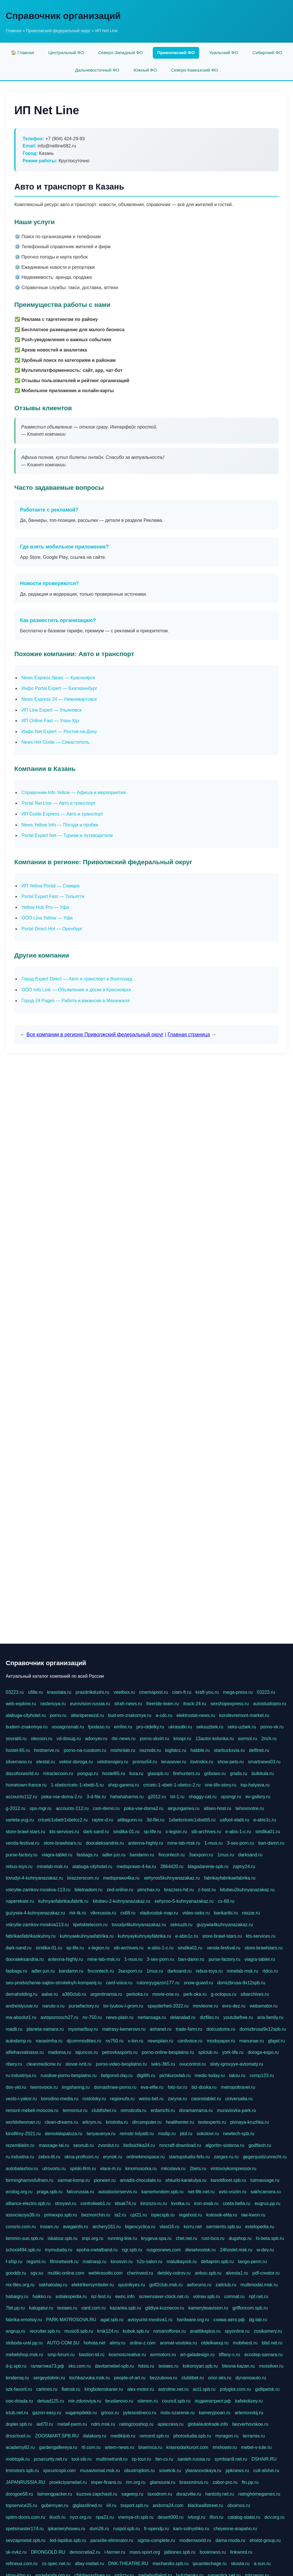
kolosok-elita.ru (221, 2214)
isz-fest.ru (101, 2296)
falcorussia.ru (80, 2191)
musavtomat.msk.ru (100, 2470)
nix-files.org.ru (20, 2284)
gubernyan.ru (54, 2505)
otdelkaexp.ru (215, 2342)
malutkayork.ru (182, 2261)
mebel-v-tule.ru (256, 2447)
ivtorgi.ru (196, 2517)
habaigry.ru (17, 2296)
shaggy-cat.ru (203, 1796)
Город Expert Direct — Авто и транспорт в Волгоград (76, 978)
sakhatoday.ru (53, 2284)
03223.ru (15, 1692)
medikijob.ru (122, 2435)
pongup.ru (88, 1773)
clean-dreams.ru (61, 2122)
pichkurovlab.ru (175, 2075)
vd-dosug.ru (69, 1738)
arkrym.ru (92, 2122)
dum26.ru (99, 2528)
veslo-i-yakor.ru (21, 2098)
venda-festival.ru (22, 1843)
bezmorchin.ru (95, 2214)
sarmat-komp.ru (74, 2180)
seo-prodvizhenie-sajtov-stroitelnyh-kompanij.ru (54, 1982)
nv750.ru (114, 2040)
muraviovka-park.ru (236, 2110)
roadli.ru (14, 2029)
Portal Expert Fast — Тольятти (52, 896)
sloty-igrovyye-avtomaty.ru (236, 2064)
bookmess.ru (213, 2552)
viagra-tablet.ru (57, 1854)
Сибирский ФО (267, 52)
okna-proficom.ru (81, 2156)
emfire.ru (123, 1726)
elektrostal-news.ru (196, 1715)
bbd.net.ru (272, 2342)
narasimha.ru (49, 2040)
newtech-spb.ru (238, 2133)
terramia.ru (254, 2435)
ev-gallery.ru (258, 1796)
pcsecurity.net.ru (50, 2459)
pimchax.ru (148, 1889)
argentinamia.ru (106, 1994)
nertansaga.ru (152, 2017)
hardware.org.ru (193, 2319)
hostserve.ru (47, 1750)
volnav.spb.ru (206, 2296)
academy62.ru (20, 2447)
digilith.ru (146, 2075)
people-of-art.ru (129, 2377)
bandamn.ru (142, 1854)
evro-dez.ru (234, 2005)
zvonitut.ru (108, 2145)
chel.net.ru (186, 2238)
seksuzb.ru (181, 1924)
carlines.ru (47, 2389)
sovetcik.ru (170, 2470)
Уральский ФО (223, 52)
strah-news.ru (128, 1703)
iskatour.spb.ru (63, 2238)
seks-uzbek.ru (241, 1726)
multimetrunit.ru (111, 2459)
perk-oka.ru (195, 1994)
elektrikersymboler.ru (93, 2284)
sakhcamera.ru (266, 2191)
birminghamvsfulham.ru (29, 2180)
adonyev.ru (96, 1738)
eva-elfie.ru (152, 2087)
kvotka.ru (180, 2203)
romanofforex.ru (169, 2331)
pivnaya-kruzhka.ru (249, 2122)
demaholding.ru (21, 1994)
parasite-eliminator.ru (111, 2540)
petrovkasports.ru (120, 2052)
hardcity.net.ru (219, 2494)
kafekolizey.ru (249, 2401)
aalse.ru (49, 1994)
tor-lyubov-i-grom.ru (123, 2005)
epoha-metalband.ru (97, 2249)
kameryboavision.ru (208, 2307)
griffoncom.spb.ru (250, 2307)
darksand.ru (250, 1854)
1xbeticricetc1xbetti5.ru (192, 1819)
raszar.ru (251, 1912)
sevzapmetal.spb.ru (25, 2540)
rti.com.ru (91, 2447)
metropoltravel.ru (238, 2087)
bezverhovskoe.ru (250, 2424)
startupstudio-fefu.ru (189, 2156)
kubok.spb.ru (136, 2331)
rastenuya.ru (53, 1703)
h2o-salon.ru (149, 2261)
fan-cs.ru (164, 2459)
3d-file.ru (155, 1819)
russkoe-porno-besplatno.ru (69, 2075)
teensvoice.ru (44, 2087)
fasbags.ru (87, 1854)
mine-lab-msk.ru (183, 1843)
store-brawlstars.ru (62, 1843)
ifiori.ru (216, 2517)
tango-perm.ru (252, 2261)
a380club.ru (74, 1994)
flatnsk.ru (71, 2389)
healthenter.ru (180, 2122)
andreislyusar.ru (22, 2005)
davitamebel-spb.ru (114, 2366)
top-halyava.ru (255, 1785)
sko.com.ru (79, 2366)
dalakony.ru (94, 2435)
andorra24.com (168, 2505)
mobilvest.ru (245, 2342)
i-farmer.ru (114, 2552)
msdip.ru (166, 2133)
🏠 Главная (22, 52)
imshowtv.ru (225, 2447)
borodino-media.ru (59, 2098)
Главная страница (189, 1034)
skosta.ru (240, 2563)
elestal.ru (45, 1761)
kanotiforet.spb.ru (228, 2180)
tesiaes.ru (67, 2307)
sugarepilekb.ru (80, 2412)
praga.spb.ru (49, 2191)
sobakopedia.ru (71, 2296)
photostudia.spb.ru (192, 2435)
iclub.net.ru (17, 2412)
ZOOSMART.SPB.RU (57, 2435)
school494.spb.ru (23, 2249)
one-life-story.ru (220, 1785)
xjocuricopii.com (59, 2470)
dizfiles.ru (209, 2017)
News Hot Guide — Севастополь (55, 742)
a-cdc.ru (164, 1715)
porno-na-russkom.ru (85, 1750)
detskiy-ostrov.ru (174, 2273)
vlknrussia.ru (103, 1912)
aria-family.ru (270, 2017)
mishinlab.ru (122, 1750)
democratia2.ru (85, 2552)
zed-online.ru (120, 1889)
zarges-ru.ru (226, 2156)
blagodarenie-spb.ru (208, 1866)
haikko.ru (42, 2296)
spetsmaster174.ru (25, 2528)
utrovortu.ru (54, 2168)
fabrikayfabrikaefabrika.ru (230, 1878)
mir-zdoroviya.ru (84, 2401)
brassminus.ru (193, 2482)
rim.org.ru (135, 2482)
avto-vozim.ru (232, 2191)
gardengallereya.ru (58, 2447)
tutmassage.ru (264, 2180)
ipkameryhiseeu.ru (67, 2528)
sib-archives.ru (206, 1831)
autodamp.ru (18, 2040)
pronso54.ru (144, 1761)
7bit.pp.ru (15, 2307)
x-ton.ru (135, 2040)
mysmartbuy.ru (83, 2029)
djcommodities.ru (84, 2040)
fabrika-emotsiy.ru (24, 2319)
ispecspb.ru (163, 2214)
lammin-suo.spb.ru (24, 2238)
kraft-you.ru (207, 1692)
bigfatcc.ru (175, 1750)
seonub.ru (83, 2145)
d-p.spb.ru (16, 2366)
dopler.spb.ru (19, 2424)
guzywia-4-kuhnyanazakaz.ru (35, 1912)
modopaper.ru (221, 2040)
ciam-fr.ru (181, 1692)
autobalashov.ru (22, 2168)
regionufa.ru (122, 2098)
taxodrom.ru (160, 2494)
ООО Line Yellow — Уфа (47, 917)
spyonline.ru (237, 2331)
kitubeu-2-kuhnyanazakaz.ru (121, 1901)
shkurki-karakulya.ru (185, 2180)
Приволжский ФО (176, 52)
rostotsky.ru (94, 2098)
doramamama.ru (196, 2110)
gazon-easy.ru (46, 2412)
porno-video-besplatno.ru (121, 2064)
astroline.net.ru (173, 2389)
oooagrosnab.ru (68, 1726)
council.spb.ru (176, 2401)
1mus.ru (225, 1854)
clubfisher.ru (104, 2110)
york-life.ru (232, 2052)
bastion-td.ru (91, 2354)
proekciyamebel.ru (68, 2482)
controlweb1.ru (95, 2203)
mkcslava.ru (173, 2168)
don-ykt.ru (16, 2087)
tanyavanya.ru (101, 2133)
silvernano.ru (19, 1761)
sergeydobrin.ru (49, 2377)
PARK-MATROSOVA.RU (71, 2319)
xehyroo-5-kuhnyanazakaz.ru (184, 1901)
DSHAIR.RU (264, 2459)
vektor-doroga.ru (76, 1761)
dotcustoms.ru (221, 2029)
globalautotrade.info (208, 2424)
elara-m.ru (110, 2168)
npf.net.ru (258, 2296)
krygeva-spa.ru (156, 2238)
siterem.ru (147, 2401)
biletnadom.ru (88, 1889)
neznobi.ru (150, 1750)
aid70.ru (45, 2424)
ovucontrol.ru (192, 2064)
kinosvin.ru (121, 2261)
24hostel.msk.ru (236, 2249)
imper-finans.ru (106, 2482)
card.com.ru (94, 2307)
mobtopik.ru (18, 2459)
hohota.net (94, 2342)
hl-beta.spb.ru (270, 2238)
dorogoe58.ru (19, 2494)
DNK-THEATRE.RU (128, 2563)
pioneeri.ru (105, 2180)
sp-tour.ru (141, 2459)
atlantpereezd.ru (87, 1715)
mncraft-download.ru (180, 2145)
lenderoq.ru (17, 2377)
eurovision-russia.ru (90, 1703)
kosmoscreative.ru (127, 2354)
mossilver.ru (271, 2366)
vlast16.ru (169, 2226)
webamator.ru (264, 2005)
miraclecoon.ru (58, 1773)
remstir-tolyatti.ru (137, 2133)
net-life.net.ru (201, 2191)
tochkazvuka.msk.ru (89, 2377)
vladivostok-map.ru (159, 1912)
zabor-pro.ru (225, 2482)
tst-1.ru (177, 1796)
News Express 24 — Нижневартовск (59, 699)
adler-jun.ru (113, 1854)
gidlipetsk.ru (267, 2389)
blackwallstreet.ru (205, 2505)
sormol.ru (247, 1738)
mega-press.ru (237, 1692)
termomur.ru (75, 2110)
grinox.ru (110, 2412)
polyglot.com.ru (235, 2389)
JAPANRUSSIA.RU (25, 2482)
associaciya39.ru (23, 2214)
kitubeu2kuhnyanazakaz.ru (247, 1889)
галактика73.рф (47, 2366)
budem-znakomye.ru (26, 1726)
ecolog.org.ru (19, 2191)
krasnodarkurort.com (187, 2447)
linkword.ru (241, 2552)
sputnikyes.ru (131, 2284)
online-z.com (143, 2342)
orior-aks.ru (219, 2377)
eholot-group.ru (265, 2540)
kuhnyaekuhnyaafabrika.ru (87, 1936)
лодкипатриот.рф (213, 2401)
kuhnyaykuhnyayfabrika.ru (144, 1936)
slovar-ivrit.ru (78, 2064)
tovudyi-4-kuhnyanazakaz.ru (34, 1878)
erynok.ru (112, 2156)
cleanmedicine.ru (44, 2064)
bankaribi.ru (226, 1912)
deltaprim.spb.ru (217, 2261)
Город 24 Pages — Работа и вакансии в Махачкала (75, 1000)
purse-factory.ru (21, 1854)
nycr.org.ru (81, 2517)
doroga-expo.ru (263, 2052)
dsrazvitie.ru (188, 2494)
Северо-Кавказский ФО (194, 70)
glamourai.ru (162, 2482)
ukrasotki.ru (180, 1726)
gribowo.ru (215, 1773)
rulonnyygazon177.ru (158, 1982)
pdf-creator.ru (266, 2273)
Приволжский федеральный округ (58, 30)
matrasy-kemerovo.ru (123, 2029)
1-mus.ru (214, 1843)
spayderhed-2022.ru (167, 2005)
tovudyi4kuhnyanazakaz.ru (139, 1924)
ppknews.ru (237, 2470)
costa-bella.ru (236, 2203)
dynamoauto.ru (250, 2377)
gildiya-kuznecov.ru (164, 2307)
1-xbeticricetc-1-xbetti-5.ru (77, 1785)
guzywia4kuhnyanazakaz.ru (225, 1924)
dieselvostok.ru (200, 2249)
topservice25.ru (21, 2505)
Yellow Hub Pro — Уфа (45, 907)
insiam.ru (49, 2226)
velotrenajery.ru (112, 1761)
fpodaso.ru (99, 1726)
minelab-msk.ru (52, 1866)
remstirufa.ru (133, 2110)
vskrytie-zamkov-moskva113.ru (37, 1924)
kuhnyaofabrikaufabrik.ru (63, 1901)
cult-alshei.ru (266, 2470)
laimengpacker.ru (54, 2494)
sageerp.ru (132, 2494)
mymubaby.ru (58, 2249)
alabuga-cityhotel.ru (26, 1715)
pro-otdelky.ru (150, 1726)
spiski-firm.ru (83, 2168)
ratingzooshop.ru (136, 2424)
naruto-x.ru (53, 2005)
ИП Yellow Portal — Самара (50, 885)
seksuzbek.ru (209, 1726)
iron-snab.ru (206, 2203)
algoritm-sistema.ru (224, 2145)
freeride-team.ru (162, 1703)
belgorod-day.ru (116, 2075)
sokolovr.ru (208, 2133)
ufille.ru (35, 1692)
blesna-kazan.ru (238, 2366)
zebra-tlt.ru (49, 2156)
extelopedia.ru (259, 2226)
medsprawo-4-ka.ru (136, 1866)
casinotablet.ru (206, 2098)
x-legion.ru (176, 1831)
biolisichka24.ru (139, 2145)
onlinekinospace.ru (145, 2156)
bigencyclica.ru (140, 2226)
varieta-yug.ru (20, 1819)
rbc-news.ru (124, 1738)
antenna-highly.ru (145, 1843)
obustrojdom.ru (139, 2470)
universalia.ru (238, 2098)
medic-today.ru (210, 2075)
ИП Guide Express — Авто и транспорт (62, 814)
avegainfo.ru (75, 2226)
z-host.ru (207, 1889)
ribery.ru (14, 2064)
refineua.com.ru (21, 2563)
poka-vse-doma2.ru (143, 1808)
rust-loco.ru (212, 2238)
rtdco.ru (270, 1971)
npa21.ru (105, 2517)
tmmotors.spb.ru (22, 2470)
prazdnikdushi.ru (92, 1692)
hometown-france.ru (26, 1785)
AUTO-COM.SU (63, 2342)
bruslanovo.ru (119, 2401)
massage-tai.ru (54, 2145)
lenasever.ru (173, 1761)
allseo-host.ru (217, 1808)
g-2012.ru (15, 1808)
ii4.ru (111, 2505)
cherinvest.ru (140, 2273)
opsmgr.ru (231, 1796)
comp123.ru (262, 2075)
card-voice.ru (119, 1982)
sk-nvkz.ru (16, 2552)
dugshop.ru (240, 2238)
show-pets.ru (230, 1761)
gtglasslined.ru (87, 2505)
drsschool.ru (18, 2435)
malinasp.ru (94, 2261)
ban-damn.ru (271, 1843)
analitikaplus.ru (205, 2331)
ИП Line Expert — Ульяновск (51, 710)
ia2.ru (120, 2214)
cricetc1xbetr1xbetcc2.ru (63, 1819)
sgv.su (36, 2273)
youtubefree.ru (238, 2017)
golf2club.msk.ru (166, 2284)
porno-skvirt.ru (154, 1738)
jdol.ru (186, 2133)
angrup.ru (15, 2331)
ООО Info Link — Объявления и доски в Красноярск (76, 989)
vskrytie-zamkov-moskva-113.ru (38, 1889)
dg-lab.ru (258, 2319)
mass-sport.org (145, 2552)
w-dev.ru (265, 2249)
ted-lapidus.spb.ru (68, 2540)
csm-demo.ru (106, 1808)
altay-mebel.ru (89, 2563)
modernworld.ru (195, 2540)
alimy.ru (117, 2342)
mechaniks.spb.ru (170, 2563)
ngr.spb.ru (132, 2249)
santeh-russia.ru (193, 2459)
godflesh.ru (259, 2145)
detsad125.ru (50, 2401)
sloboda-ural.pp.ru (24, 2342)
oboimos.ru (238, 2505)
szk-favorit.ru (19, 2389)
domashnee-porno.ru (115, 2087)
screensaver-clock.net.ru (164, 2296)
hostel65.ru (113, 1773)
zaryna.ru (177, 2098)
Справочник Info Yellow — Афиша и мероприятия (73, 792)
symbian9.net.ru (231, 2459)
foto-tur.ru (177, 2087)
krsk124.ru (108, 2331)
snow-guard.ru (198, 1982)
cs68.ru (127, 1912)
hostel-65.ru (18, 1750)
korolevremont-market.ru (244, 1715)
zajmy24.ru (244, 1866)
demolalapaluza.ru (63, 2133)
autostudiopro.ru (269, 1703)
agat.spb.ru (111, 2319)
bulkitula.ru (263, 1773)
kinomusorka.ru (141, 2168)
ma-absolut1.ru (21, 2017)
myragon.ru (226, 2435)
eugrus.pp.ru (267, 2203)
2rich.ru (268, 1738)
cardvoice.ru (190, 2040)
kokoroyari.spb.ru (200, 2366)
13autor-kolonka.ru (214, 1738)
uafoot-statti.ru (234, 1819)
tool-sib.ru (82, 2459)
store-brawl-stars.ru (25, 1831)
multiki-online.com (65, 2273)
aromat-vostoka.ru (178, 2342)
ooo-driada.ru (19, 2401)
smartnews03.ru (264, 1761)
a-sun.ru (262, 2563)
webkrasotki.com (105, 2273)
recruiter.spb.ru (45, 2331)
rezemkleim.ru (20, 2145)
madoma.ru (59, 2052)
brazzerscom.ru (83, 1878)
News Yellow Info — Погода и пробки (59, 824)
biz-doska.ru (203, 2087)
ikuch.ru (58, 2517)
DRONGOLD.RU (48, 2552)
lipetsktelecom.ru (90, 1924)
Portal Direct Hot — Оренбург (51, 928)
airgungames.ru (183, 1808)
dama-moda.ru (230, 2540)
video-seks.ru (195, 1912)
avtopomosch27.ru (59, 2017)
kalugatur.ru (41, 2307)
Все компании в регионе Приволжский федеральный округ (94, 1034)
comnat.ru (234, 2296)
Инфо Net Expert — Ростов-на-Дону (59, 731)
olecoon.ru (41, 1738)
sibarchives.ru (255, 1994)
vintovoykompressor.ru (233, 2168)
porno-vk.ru (272, 1726)
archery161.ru (106, 2226)
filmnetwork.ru (64, 2261)
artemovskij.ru (249, 2412)
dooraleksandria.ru (105, 1843)
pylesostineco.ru (139, 2412)
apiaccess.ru (170, 2424)
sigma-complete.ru (156, 2540)
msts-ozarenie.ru (178, 2412)
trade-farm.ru (189, 2029)
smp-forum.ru (61, 2354)
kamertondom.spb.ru (162, 2191)
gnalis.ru (238, 1773)
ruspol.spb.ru (126, 2528)
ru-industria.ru (20, 2156)
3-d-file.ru (96, 1796)
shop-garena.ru (123, 1785)
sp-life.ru (152, 1831)
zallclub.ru (226, 2284)
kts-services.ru (64, 1831)
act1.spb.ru (204, 2389)
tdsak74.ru (125, 2203)
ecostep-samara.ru (263, 2354)
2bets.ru (198, 2168)
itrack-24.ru (194, 1703)
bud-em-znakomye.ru (129, 1715)
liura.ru (136, 1773)
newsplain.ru (160, 2040)
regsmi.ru (36, 2261)
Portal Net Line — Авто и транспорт (58, 803)
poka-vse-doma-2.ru (61, 1796)
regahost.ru (190, 2214)
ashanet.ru (160, 2029)
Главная (13, 30)
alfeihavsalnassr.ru (25, 2052)
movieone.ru (205, 2005)
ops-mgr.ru (41, 1808)
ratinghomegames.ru (259, 2494)
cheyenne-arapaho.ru (235, 2528)
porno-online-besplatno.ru (168, 2052)
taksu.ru (237, 2075)
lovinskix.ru (202, 1761)
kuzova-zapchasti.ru (96, 2494)
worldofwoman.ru (23, 2122)
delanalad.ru (182, 2017)
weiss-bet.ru (151, 2098)
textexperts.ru (212, 2122)
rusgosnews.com (163, 2249)
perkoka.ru (137, 1994)
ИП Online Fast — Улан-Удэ (50, 720)
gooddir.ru (16, 2273)
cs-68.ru (226, 1901)
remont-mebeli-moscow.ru (32, 2110)
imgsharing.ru (76, 2087)
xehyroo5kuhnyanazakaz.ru (172, 1878)
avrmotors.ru (163, 2354)
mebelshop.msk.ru (24, 2354)
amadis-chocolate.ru (140, 2180)
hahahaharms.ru (127, 1796)
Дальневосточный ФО (97, 70)
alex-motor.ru (140, 2389)
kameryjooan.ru (214, 2412)
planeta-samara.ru (45, 2029)
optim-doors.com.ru (25, 2517)
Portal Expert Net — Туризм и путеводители (67, 835)
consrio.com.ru (21, 2226)
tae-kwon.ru (253, 2214)
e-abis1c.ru (264, 1819)
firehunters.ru (186, 1773)
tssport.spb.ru (135, 2505)
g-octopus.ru (223, 1994)
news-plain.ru (119, 2017)
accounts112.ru (21, 1796)
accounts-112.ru (72, 1808)
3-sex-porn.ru (240, 1843)
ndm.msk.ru (103, 2424)
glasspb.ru (158, 1773)
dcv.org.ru (274, 2517)
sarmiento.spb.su (223, 2226)
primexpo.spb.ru (60, 2214)
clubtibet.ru (192, 2377)
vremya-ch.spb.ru (136, 2517)
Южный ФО (145, 70)
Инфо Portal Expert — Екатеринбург (59, 688)
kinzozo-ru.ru (153, 2203)
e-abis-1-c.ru (238, 1831)
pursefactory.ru (84, 2005)
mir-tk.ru (77, 1912)
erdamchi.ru (163, 2110)
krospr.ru (182, 1738)
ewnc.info (125, 2296)
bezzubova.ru (163, 2377)
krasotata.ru (59, 1692)
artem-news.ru (119, 2447)
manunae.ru (251, 2040)
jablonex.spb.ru (179, 2552)
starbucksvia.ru (229, 1750)
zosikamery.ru (268, 2331)
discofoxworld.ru (22, 1773)
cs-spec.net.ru (56, 2563)
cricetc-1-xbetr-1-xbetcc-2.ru (172, 1785)
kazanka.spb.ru (125, 2307)
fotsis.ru (146, 2366)
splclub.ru (208, 2052)
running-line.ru (122, 2238)
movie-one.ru (166, 1994)
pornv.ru (58, 1715)
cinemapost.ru (153, 1692)
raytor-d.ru (102, 1819)
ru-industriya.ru (21, 2075)
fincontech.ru (172, 1854)
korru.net (193, 2226)
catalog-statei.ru (243, 2517)
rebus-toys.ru (19, 1866)
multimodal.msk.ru (259, 2284)
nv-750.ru (92, 2017)
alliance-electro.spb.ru (28, 2203)
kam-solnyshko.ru (191, 2528)
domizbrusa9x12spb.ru (262, 2029)
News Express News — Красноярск (58, 677)
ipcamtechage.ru (210, 2563)
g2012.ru (157, 1796)
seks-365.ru (163, 2064)
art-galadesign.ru (197, 2354)
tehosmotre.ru (249, 1808)
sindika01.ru (267, 1831)
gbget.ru (276, 2040)
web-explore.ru (21, 1703)
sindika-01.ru (126, 1831)
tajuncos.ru (86, 2052)
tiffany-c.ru (229, 2354)
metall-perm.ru (72, 2424)
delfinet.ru (259, 1750)
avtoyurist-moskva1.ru (150, 2319)
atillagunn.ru (129, 1819)
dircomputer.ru (146, 2122)
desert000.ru (170, 2517)
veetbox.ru (124, 1692)
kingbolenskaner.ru (103, 2389)
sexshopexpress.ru (229, 1703)
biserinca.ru (150, 2447)
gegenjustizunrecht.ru (265, 2156)
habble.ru (200, 1750)
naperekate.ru (20, 1901)
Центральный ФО (66, 52)
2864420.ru (171, 1866)
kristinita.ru (117, 2122)
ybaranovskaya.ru (203, 2470)
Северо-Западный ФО (120, 52)
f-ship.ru (14, 2261)
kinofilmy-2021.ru (23, 2133)
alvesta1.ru (237, 2273)
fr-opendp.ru (156, 2528)
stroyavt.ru (65, 2203)
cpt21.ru (138, 2214)
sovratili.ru (16, 1738)
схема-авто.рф (229, 2319)
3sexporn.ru (201, 1854)
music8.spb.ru (78, 2331)
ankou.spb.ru (208, 2273)
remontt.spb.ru (154, 2435)
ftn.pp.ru (250, 2482)
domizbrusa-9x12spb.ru (241, 1982)
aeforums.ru (199, 2284)
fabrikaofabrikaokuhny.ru (31, 1936)
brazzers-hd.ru (179, 1889)
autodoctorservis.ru (117, 2191)
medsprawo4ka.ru (121, 1878)
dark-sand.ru (96, 1831)
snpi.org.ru (93, 2238)
